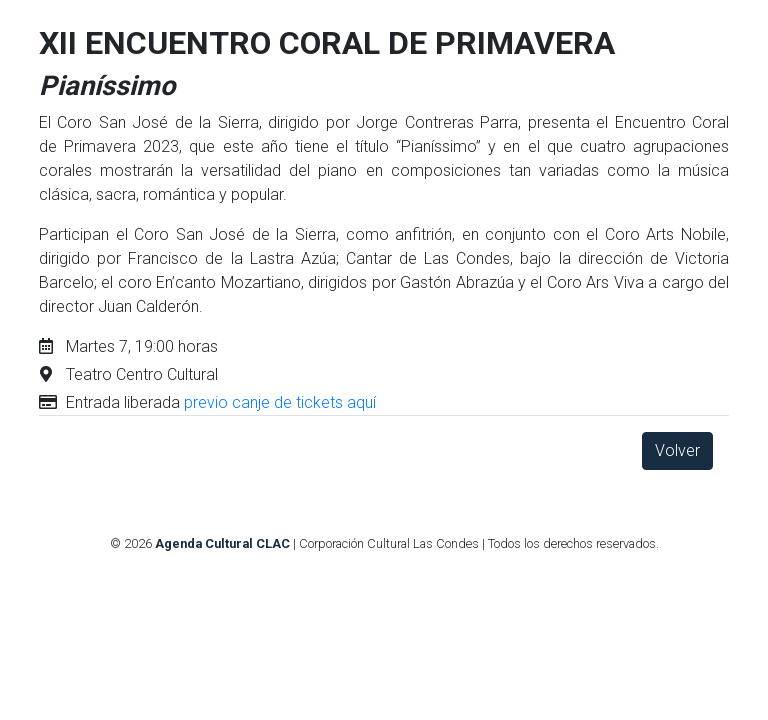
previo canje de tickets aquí (280, 402)
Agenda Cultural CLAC (222, 543)
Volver (677, 450)
